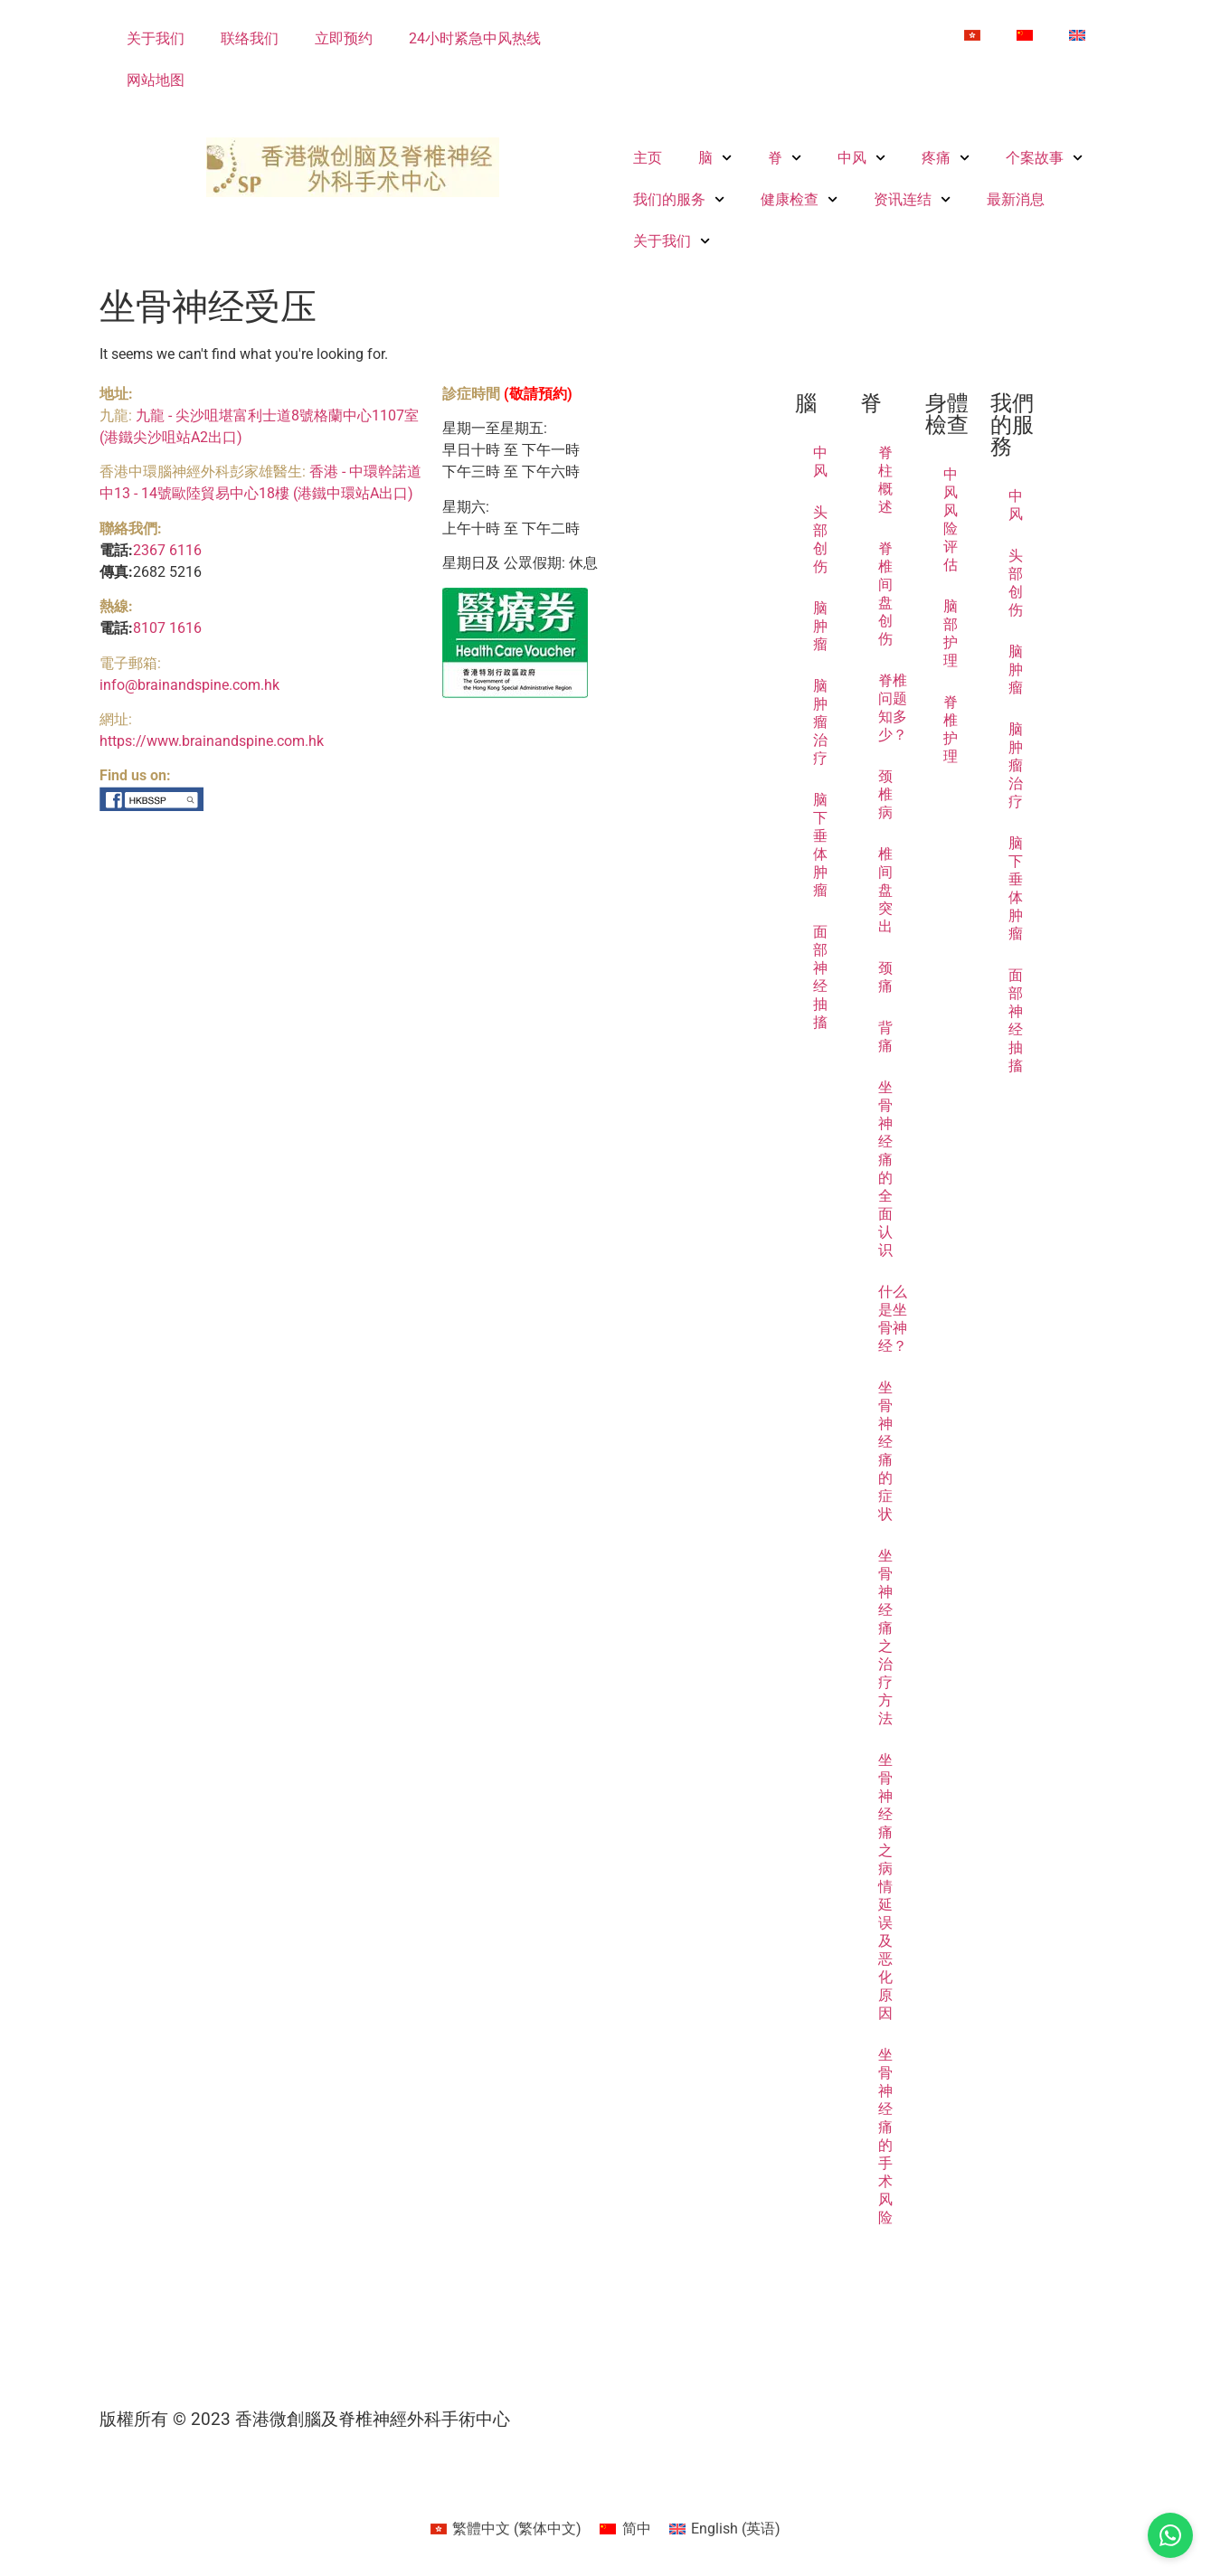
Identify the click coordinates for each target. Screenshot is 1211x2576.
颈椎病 (885, 794)
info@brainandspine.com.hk (189, 685)
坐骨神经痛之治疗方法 (885, 1637)
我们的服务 (678, 199)
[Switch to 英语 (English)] (725, 2529)
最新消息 (1016, 199)
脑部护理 (950, 633)
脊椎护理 (950, 729)
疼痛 (946, 158)
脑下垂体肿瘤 (820, 845)
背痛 (885, 1036)
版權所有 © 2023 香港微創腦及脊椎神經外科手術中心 (304, 2419)
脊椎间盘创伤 (885, 593)
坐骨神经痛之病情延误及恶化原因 (885, 1886)
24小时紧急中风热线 (475, 38)
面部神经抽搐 (820, 977)
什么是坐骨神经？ (892, 1318)
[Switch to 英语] (1077, 35)
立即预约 (344, 38)
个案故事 (1044, 158)
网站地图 (155, 80)
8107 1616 (167, 628)
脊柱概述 (885, 479)
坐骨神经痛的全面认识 (885, 1169)
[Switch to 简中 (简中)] (625, 2529)
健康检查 (799, 199)
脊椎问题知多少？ (892, 707)
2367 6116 (167, 550)
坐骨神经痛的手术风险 (885, 2136)
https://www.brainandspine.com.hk (211, 741)
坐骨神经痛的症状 (885, 1451)
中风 (861, 158)
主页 (647, 157)
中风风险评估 (950, 519)
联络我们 (250, 38)
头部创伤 (820, 539)
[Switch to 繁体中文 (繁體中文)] (506, 2529)
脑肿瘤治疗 (820, 722)
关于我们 (155, 38)
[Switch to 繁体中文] (972, 35)
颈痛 (885, 977)
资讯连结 (912, 199)
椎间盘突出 (885, 890)
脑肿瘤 (820, 626)
